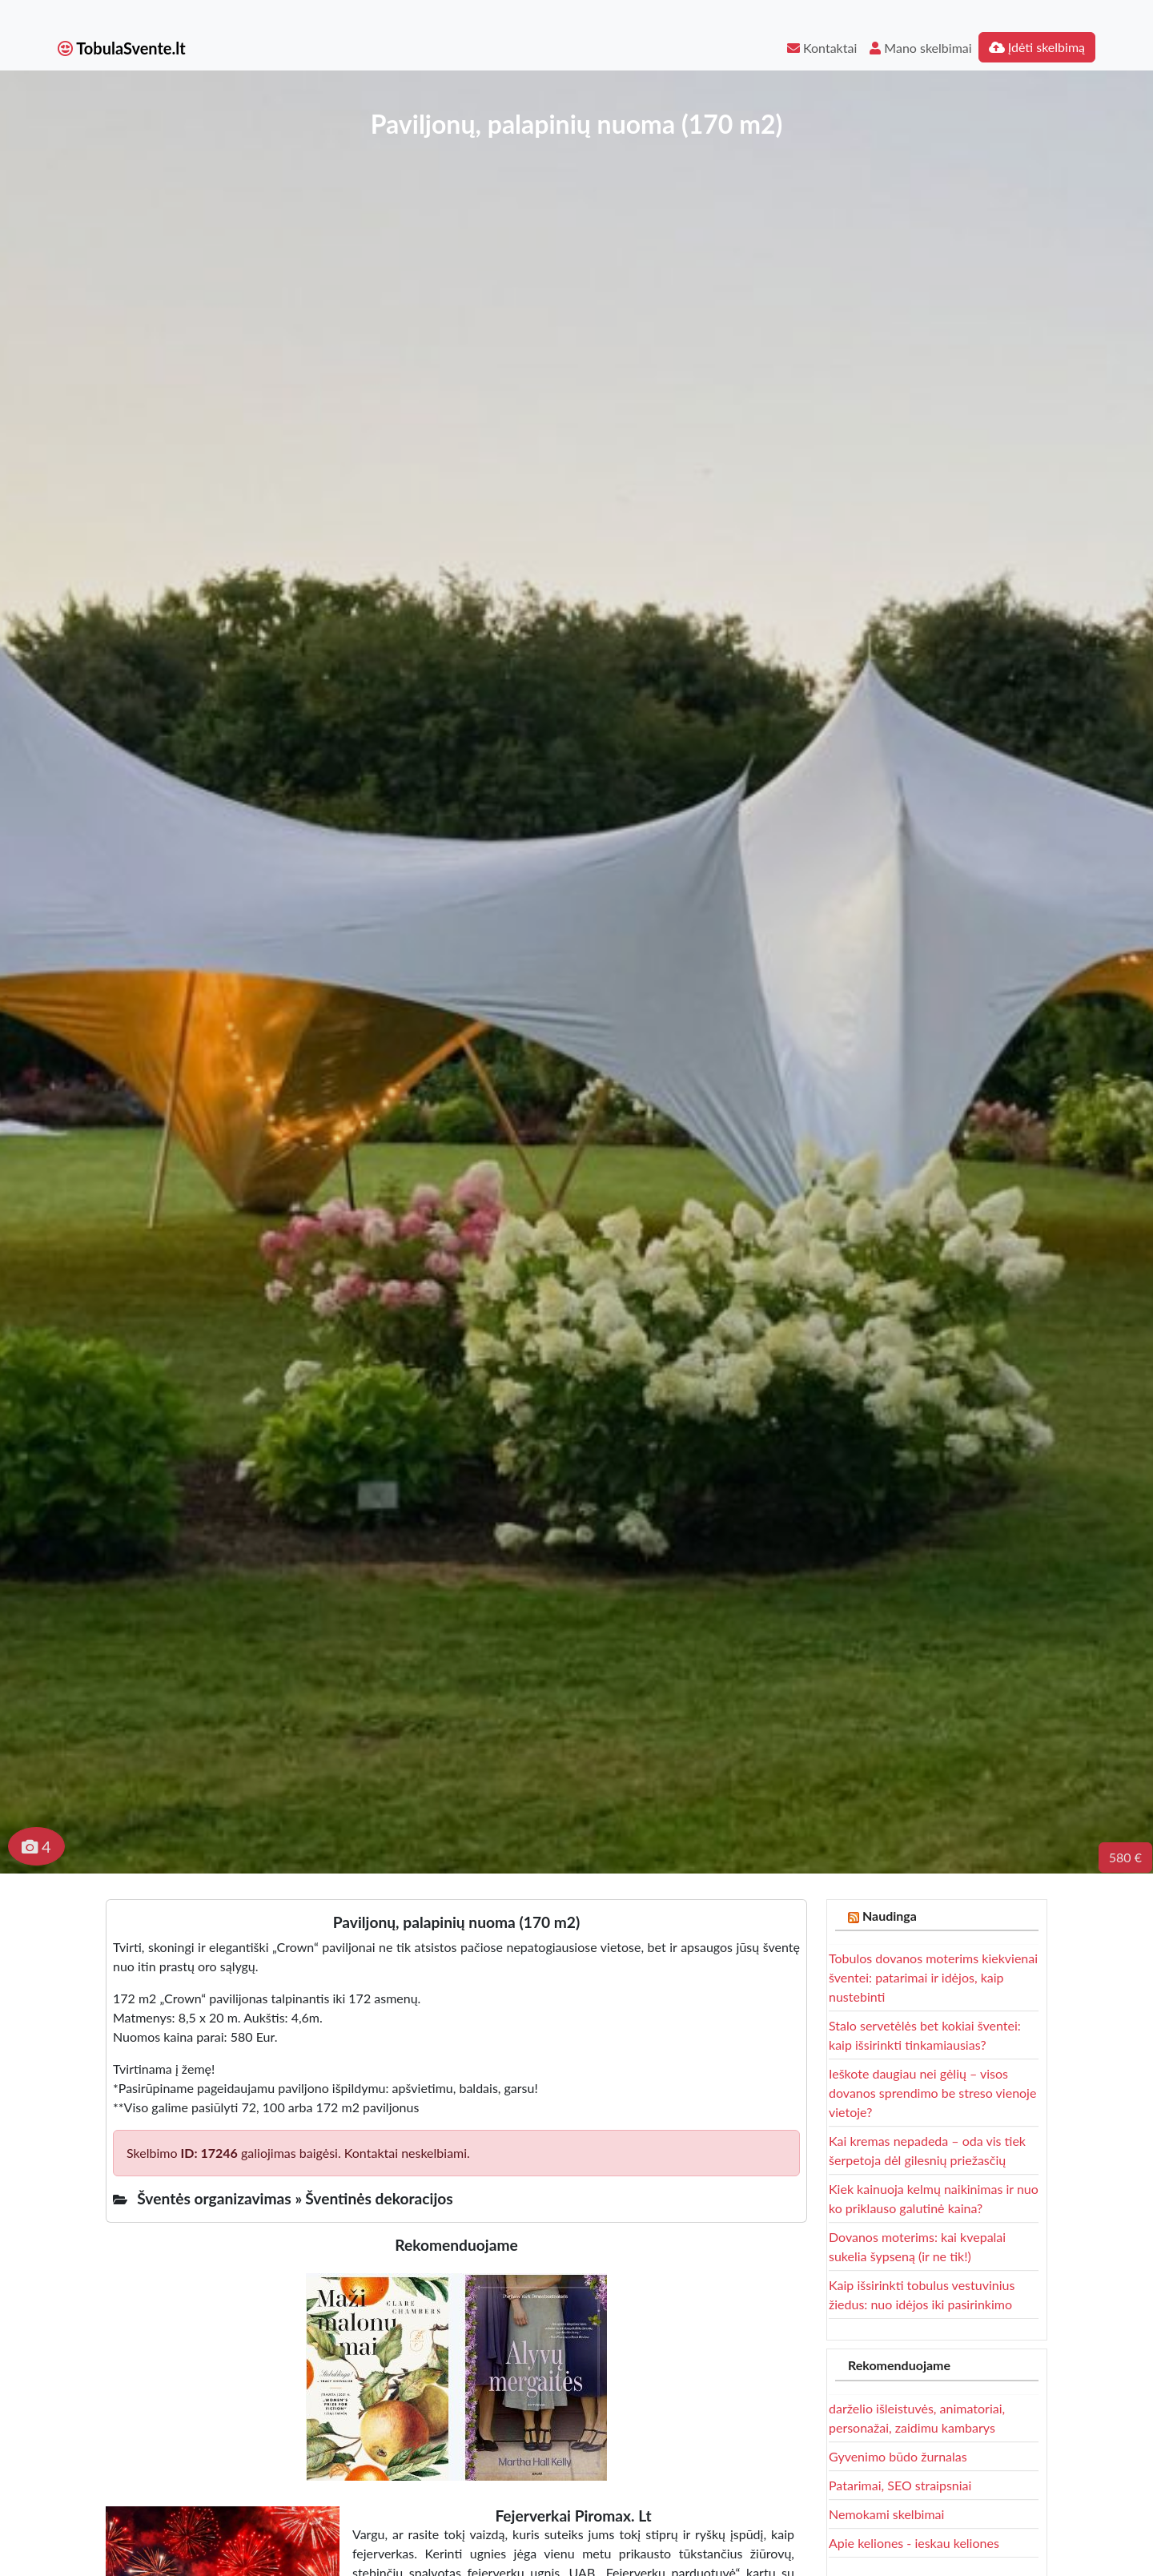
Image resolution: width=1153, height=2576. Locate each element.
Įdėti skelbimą (1037, 46)
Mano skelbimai (920, 47)
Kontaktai (822, 47)
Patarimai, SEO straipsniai (900, 2485)
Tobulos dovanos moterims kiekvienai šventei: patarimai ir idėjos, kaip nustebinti (933, 1977)
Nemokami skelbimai (886, 2514)
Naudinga (889, 1915)
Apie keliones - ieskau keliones (914, 2542)
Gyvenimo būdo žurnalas (898, 2456)
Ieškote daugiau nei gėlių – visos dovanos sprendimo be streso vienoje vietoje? (932, 2092)
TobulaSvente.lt (122, 48)
